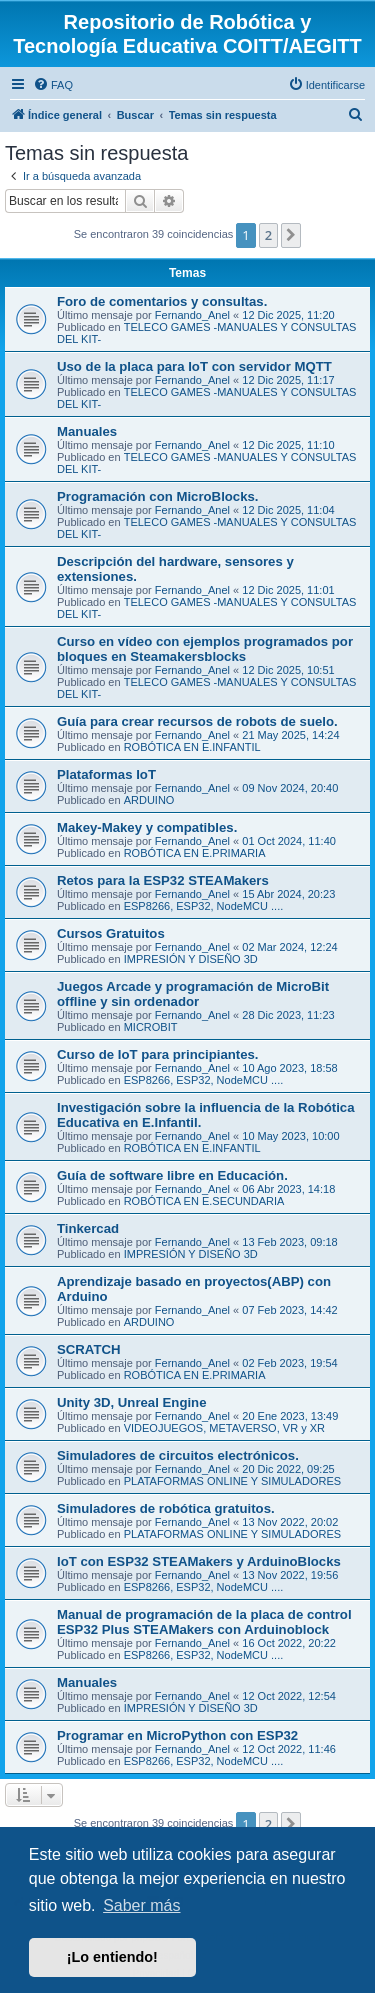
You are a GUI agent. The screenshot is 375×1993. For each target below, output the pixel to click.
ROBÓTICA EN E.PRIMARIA (195, 853)
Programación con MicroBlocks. (158, 496)
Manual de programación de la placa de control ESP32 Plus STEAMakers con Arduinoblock (204, 1622)
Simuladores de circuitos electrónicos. (178, 1455)
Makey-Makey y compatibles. (147, 827)
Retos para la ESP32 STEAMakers (163, 880)
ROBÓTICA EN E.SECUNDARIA (204, 1201)
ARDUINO (149, 800)
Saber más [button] (141, 1905)
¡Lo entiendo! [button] (112, 1957)
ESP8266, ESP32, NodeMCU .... (204, 906)
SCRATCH (89, 1349)
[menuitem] (53, 85)
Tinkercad (88, 1228)
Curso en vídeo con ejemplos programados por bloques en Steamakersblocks (205, 649)
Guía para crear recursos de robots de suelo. (197, 721)
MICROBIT (151, 1027)
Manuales (87, 431)
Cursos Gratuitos (111, 933)
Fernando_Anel (192, 315)
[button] (291, 235)
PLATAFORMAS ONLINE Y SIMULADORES (232, 1481)
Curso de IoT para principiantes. (158, 1054)
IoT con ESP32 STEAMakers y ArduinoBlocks (199, 1561)
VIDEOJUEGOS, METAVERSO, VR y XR (224, 1428)
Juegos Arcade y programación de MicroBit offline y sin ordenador (193, 994)
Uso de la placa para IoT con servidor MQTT (194, 366)
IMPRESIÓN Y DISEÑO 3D (191, 959)
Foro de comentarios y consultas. (162, 301)
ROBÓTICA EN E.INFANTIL (192, 747)
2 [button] (268, 235)
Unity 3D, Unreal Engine (132, 1402)
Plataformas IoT (106, 774)
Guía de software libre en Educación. (172, 1175)
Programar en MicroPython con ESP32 (177, 1735)
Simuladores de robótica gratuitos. (166, 1508)
